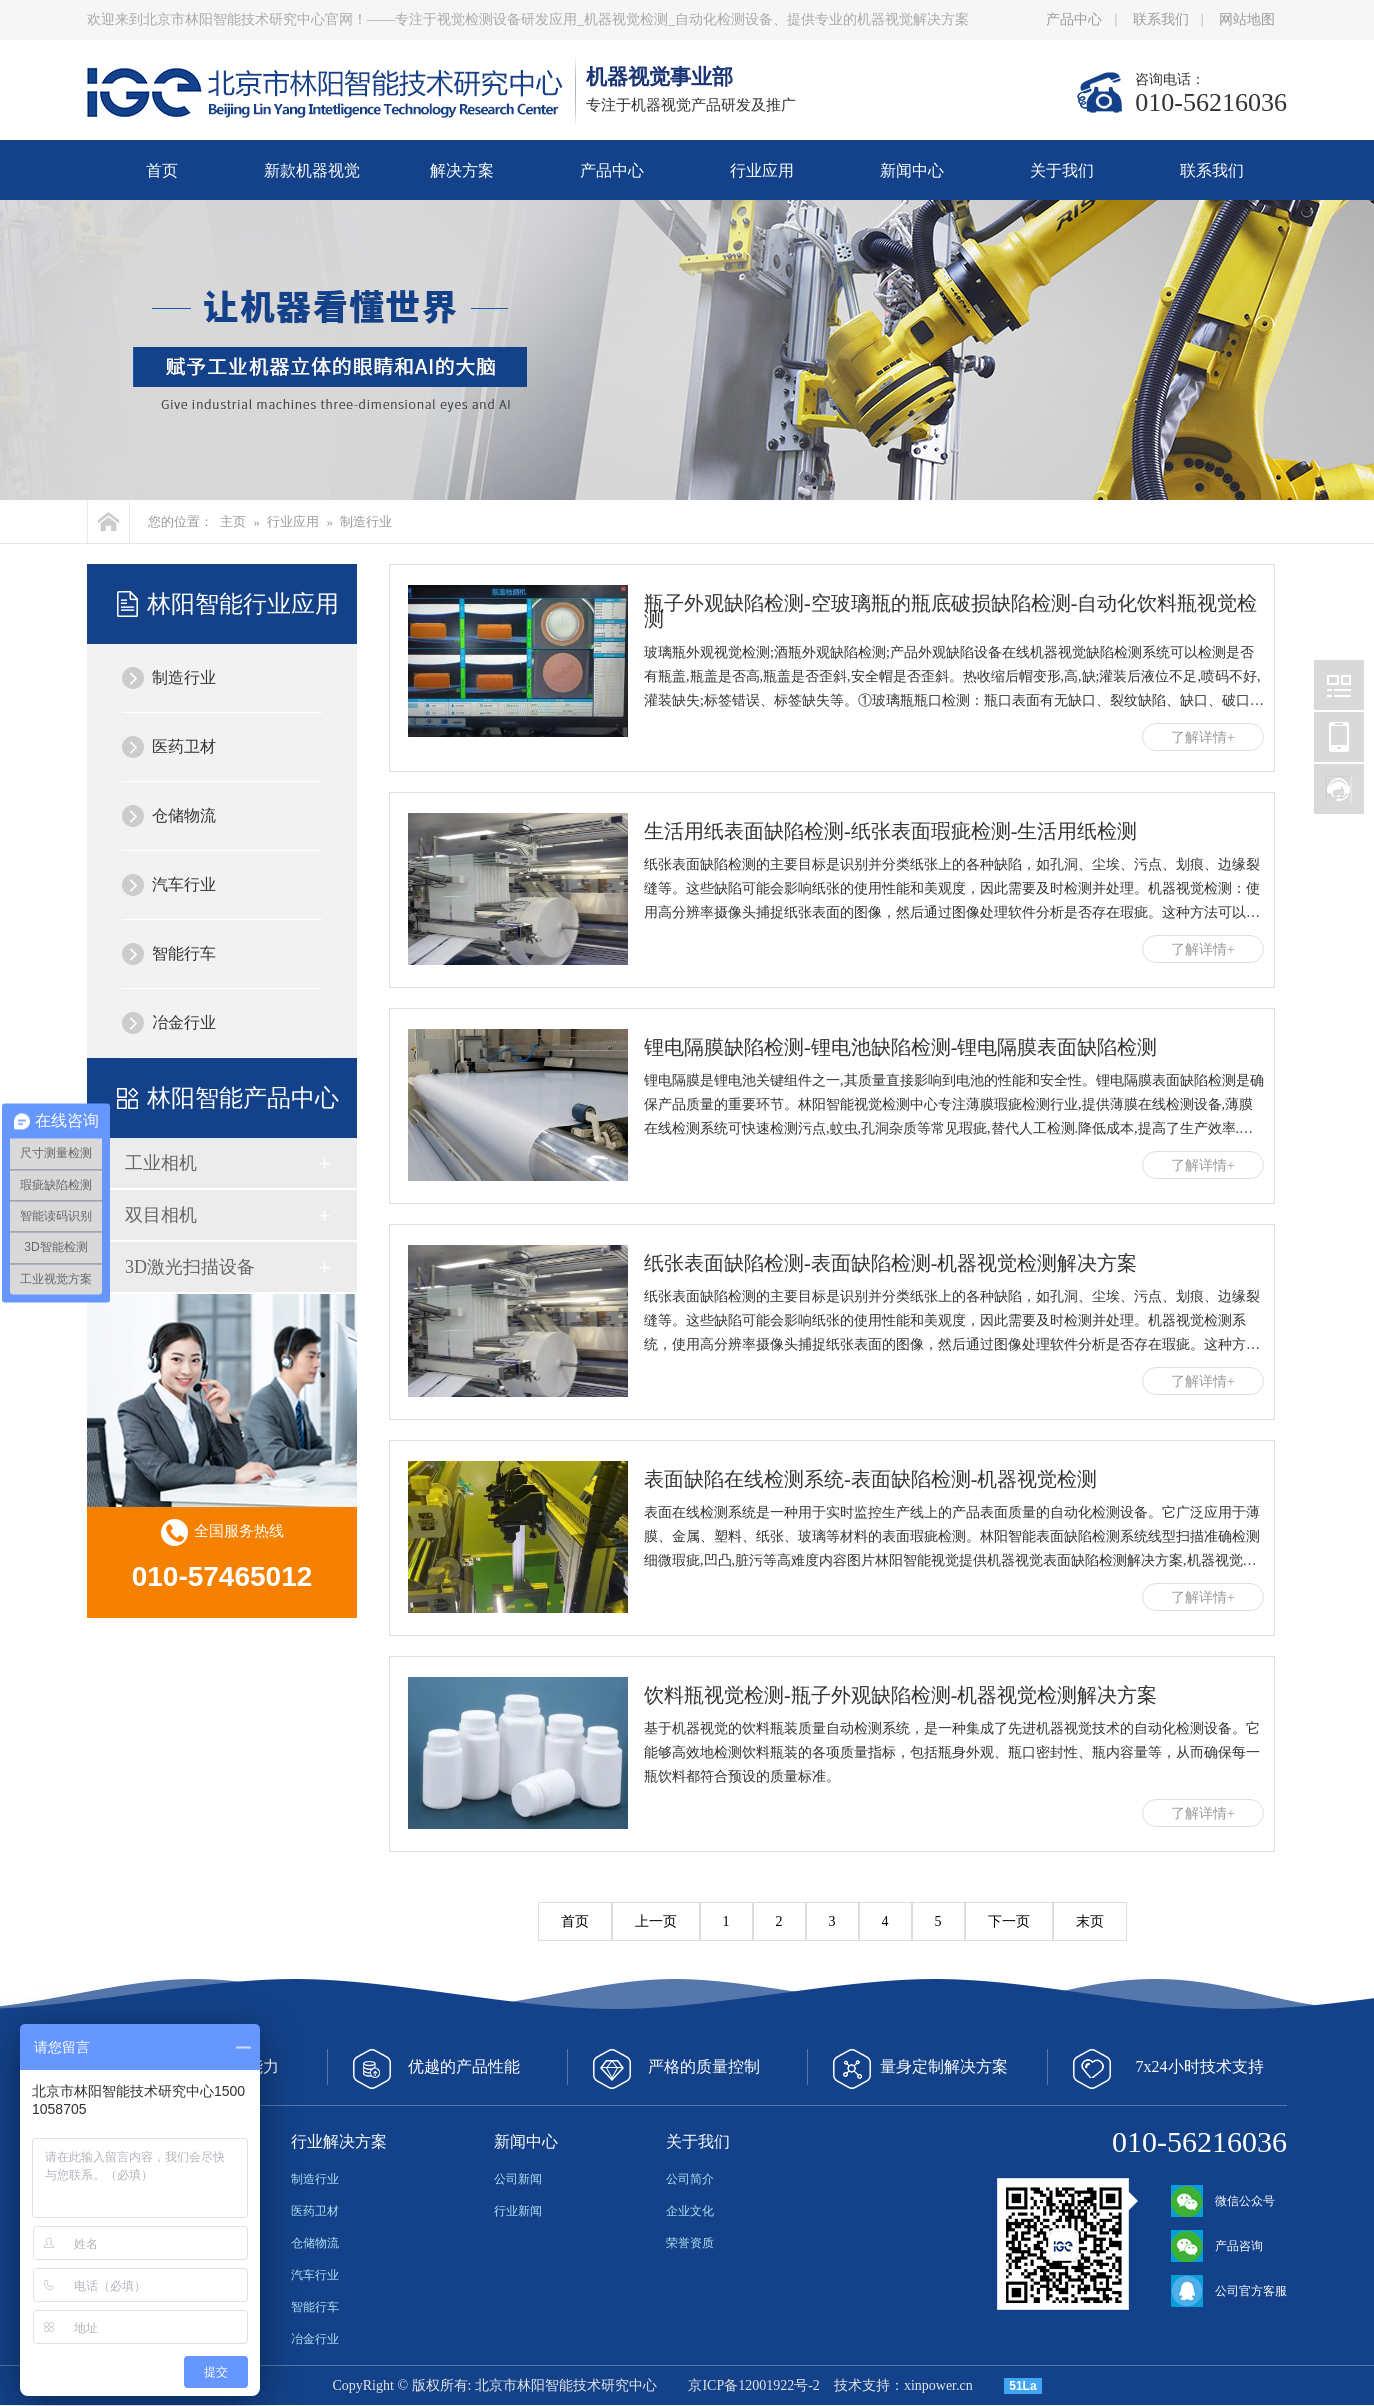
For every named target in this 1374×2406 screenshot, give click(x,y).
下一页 (1009, 1921)
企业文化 (690, 2211)
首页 (162, 170)
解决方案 (462, 170)
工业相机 (161, 1163)
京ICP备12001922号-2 (753, 2385)
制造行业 (366, 521)
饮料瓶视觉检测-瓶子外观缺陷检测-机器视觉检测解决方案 (900, 1695)
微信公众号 (1223, 2201)
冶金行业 (184, 1022)
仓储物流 (184, 815)
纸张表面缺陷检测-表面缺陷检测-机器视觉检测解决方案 (890, 1263)
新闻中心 (912, 170)
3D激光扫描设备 (190, 1267)
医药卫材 (184, 746)
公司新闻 (518, 2179)
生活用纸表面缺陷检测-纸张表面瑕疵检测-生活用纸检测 (890, 831)
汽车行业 (184, 884)
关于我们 (1062, 170)
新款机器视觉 (312, 170)
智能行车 (184, 953)
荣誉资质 (690, 2243)
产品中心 (1074, 19)
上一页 (656, 1921)
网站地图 (1247, 19)
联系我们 (1161, 19)
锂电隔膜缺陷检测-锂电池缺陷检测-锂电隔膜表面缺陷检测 (900, 1047)
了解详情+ (1203, 737)
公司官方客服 (1229, 2291)
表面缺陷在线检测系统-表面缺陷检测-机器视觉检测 (870, 1479)
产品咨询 (1217, 2246)
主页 (233, 521)
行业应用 (762, 170)
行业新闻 (518, 2211)
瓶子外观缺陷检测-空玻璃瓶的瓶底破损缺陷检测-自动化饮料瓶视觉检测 (950, 611)
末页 (1090, 1921)
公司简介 (690, 2179)
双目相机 (161, 1215)
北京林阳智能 (1339, 685)
